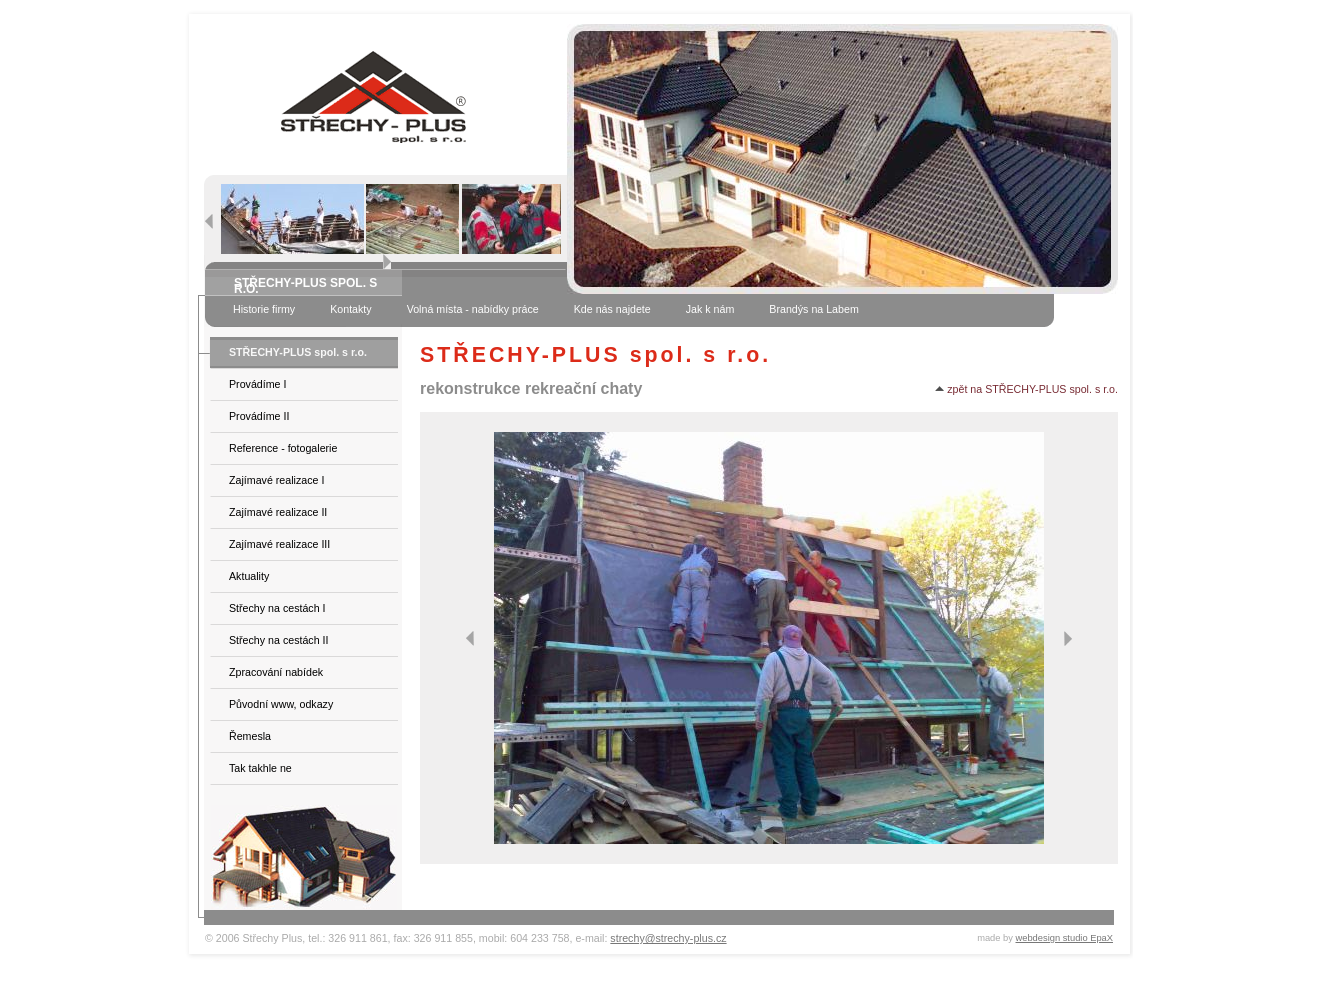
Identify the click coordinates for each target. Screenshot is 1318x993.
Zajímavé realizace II (278, 512)
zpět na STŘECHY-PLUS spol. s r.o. (1026, 389)
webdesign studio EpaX (1065, 938)
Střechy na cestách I (277, 608)
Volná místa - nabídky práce (473, 309)
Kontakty (350, 309)
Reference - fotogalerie (283, 448)
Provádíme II (259, 416)
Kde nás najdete (612, 309)
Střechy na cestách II (279, 640)
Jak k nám (710, 309)
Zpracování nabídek (276, 672)
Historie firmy (264, 309)
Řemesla (250, 736)
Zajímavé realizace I (276, 480)
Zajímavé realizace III (279, 544)
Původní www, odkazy (281, 704)
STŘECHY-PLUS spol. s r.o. (298, 352)
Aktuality (249, 576)
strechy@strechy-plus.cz (668, 938)
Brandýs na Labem (813, 309)
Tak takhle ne (260, 768)
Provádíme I (257, 384)
